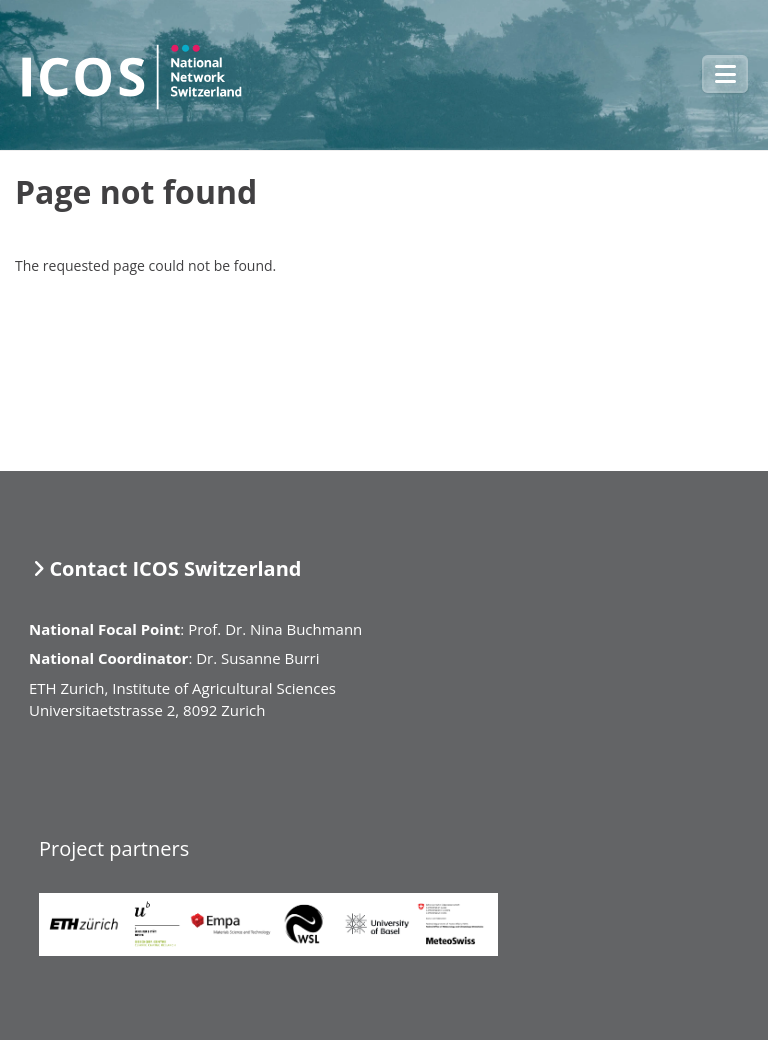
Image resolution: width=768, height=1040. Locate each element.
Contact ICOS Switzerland (175, 568)
